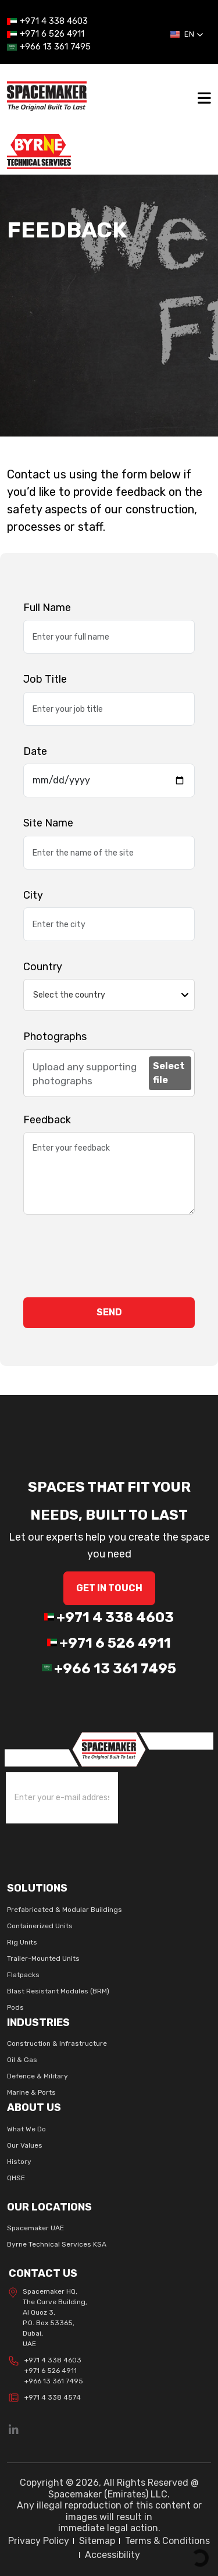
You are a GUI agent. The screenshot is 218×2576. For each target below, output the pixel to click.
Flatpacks (23, 1975)
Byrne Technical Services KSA (56, 2244)
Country (42, 966)
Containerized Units (40, 1926)
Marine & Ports (31, 2092)
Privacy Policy (38, 2540)
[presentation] (111, 1256)
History (19, 2162)
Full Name (47, 607)
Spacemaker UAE (35, 2228)
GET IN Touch (109, 1588)
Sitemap (97, 2540)
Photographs (55, 1036)
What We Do (26, 2129)
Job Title (45, 679)
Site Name (48, 823)
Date (35, 751)
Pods (15, 2007)
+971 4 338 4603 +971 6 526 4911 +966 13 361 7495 (46, 2370)
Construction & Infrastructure (57, 2043)
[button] (186, 34)
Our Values (24, 2145)
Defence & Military (37, 2076)
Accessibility (112, 2554)
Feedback (47, 1119)
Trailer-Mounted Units (43, 1958)
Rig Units (22, 1942)
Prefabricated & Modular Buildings (64, 1910)
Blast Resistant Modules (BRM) (58, 1991)
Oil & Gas (22, 2060)
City (33, 895)
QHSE (16, 2178)
